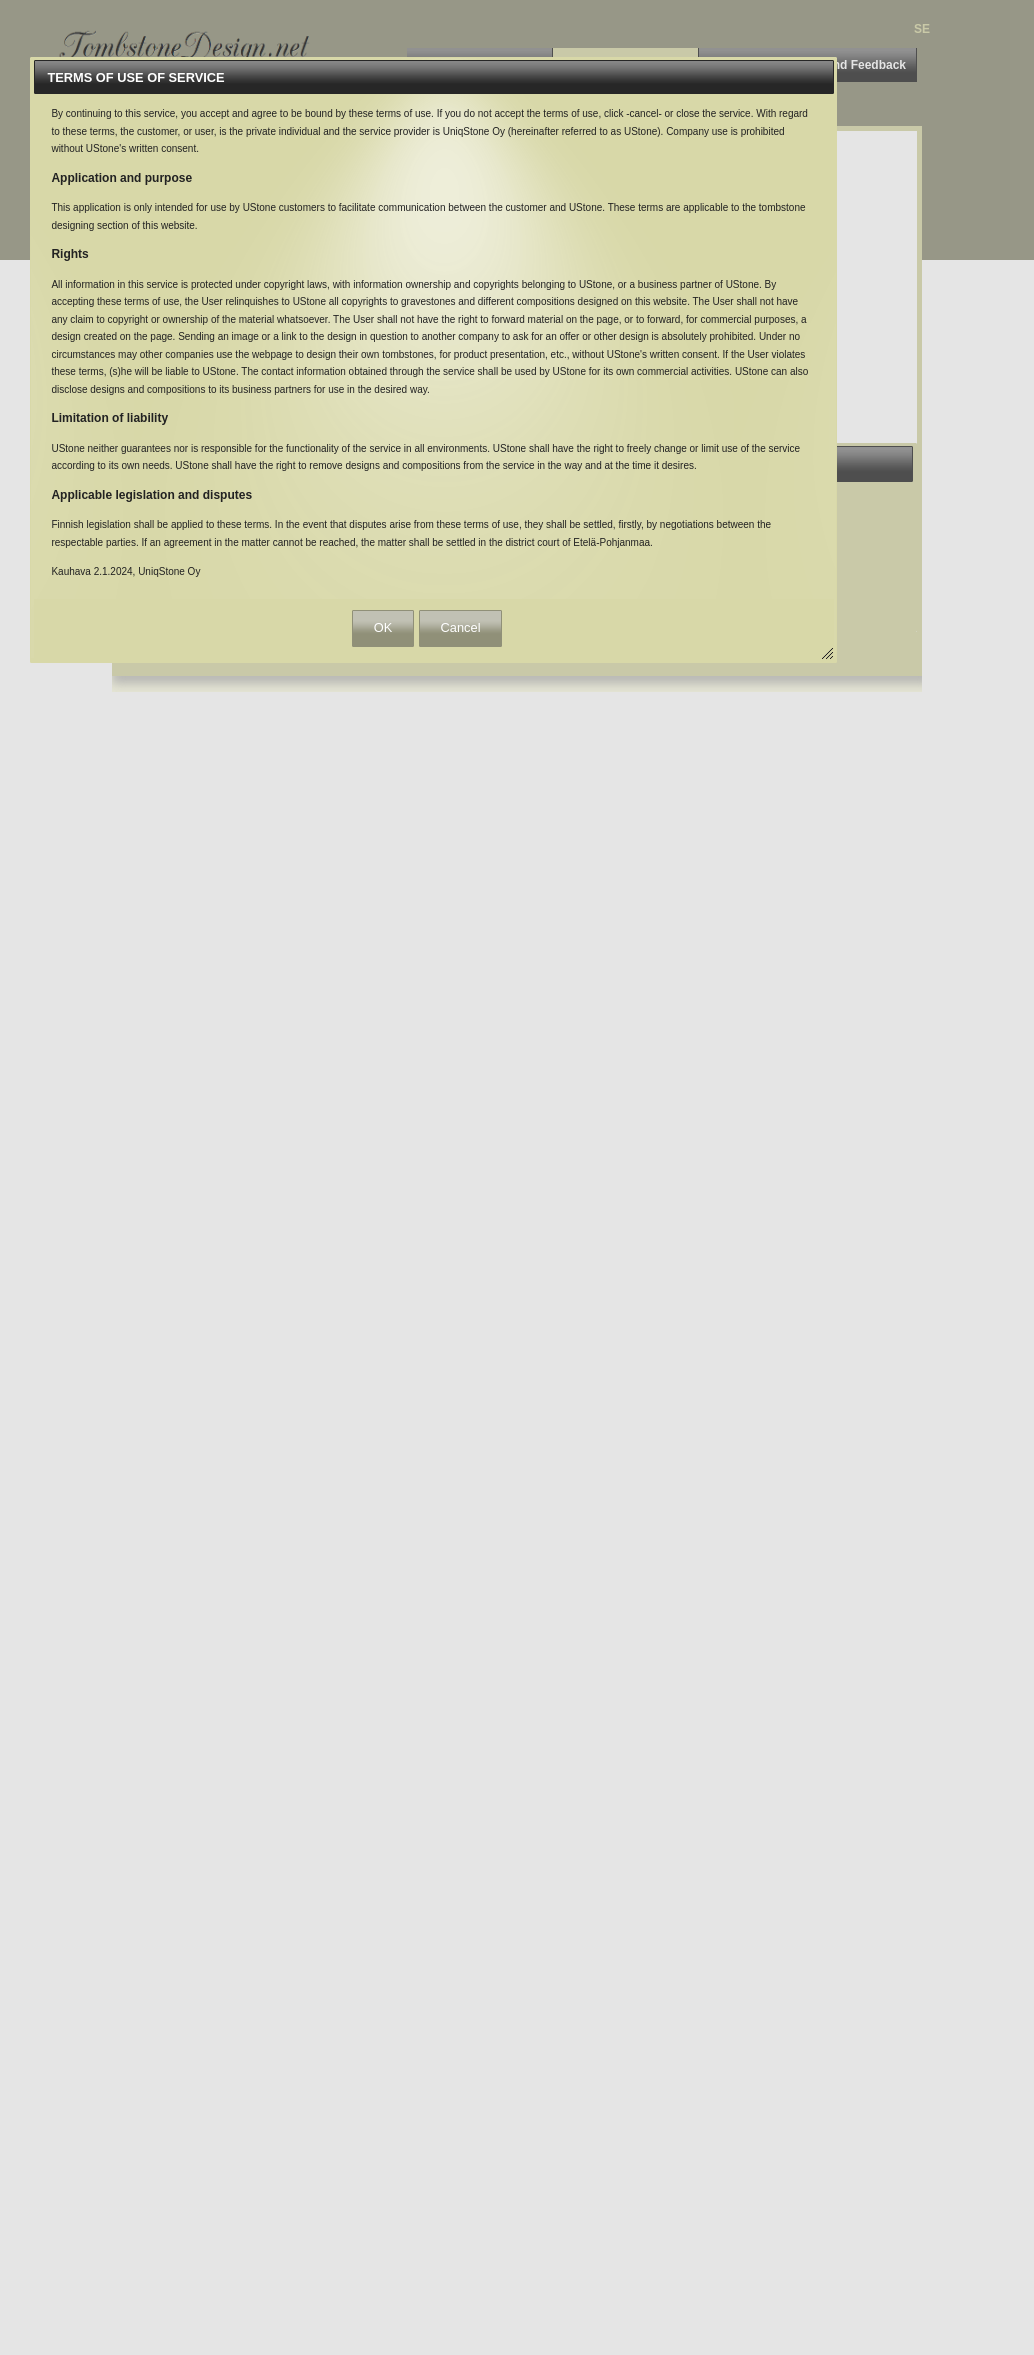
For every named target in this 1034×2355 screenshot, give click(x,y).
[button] (383, 628)
